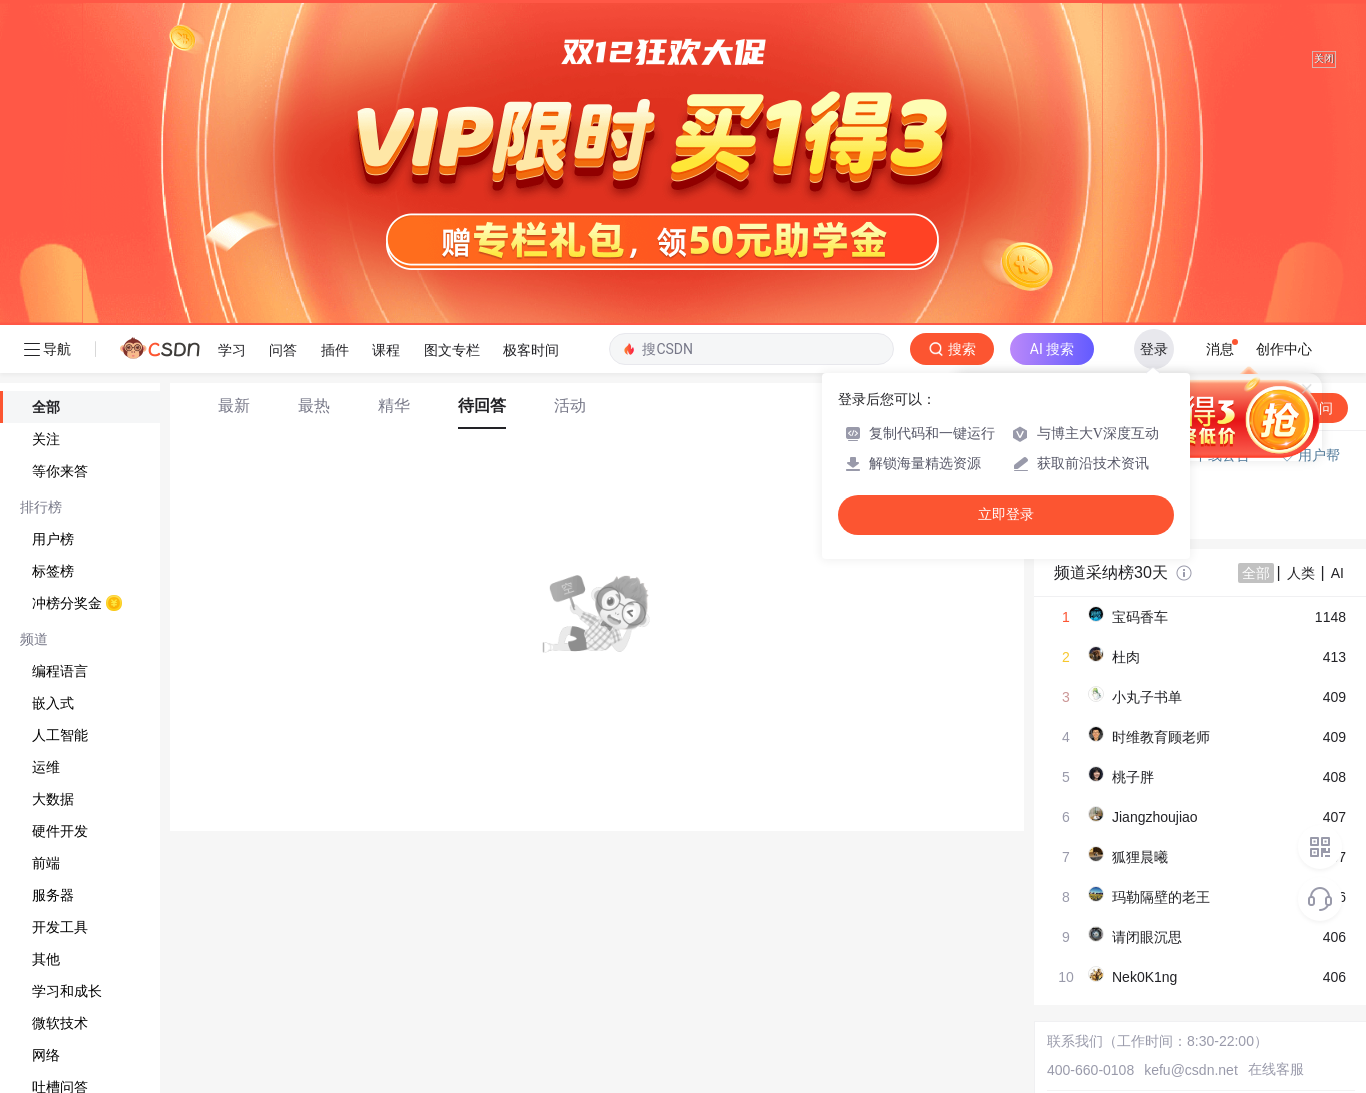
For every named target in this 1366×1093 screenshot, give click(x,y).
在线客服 (1276, 1069)
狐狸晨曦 (1140, 857)
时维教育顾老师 (1161, 737)
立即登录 (1006, 514)
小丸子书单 (1147, 697)
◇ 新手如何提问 (1105, 495)
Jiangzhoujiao (1155, 817)
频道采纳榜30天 (1111, 572)
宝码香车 (1140, 617)
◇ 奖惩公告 (1091, 515)
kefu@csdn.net (1191, 1070)
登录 (1154, 349)
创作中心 (1284, 349)
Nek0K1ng (1144, 977)
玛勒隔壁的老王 (1161, 897)
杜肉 (1126, 657)
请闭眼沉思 (1147, 937)
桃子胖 (1133, 777)
